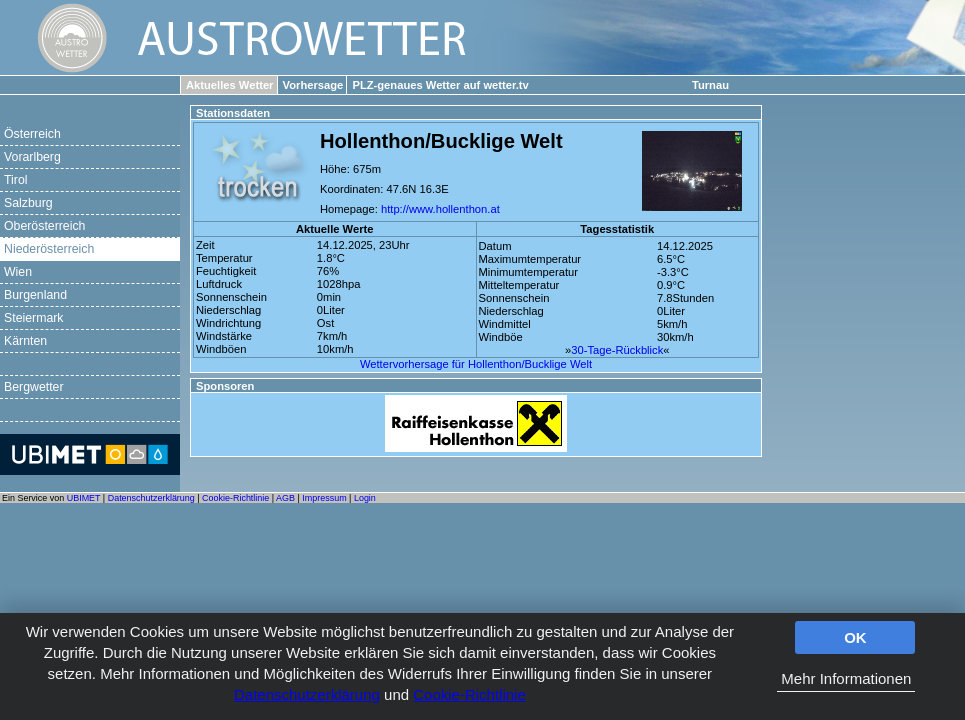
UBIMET (84, 498)
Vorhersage (313, 85)
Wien (18, 272)
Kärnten (25, 341)
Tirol (15, 180)
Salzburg (28, 203)
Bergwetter (34, 387)
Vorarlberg (32, 157)
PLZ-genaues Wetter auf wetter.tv (440, 85)
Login (365, 498)
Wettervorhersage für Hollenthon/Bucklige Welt (476, 364)
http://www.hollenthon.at (440, 209)
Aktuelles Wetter (229, 85)
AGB (285, 498)
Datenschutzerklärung (307, 694)
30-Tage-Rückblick (617, 350)
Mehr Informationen (846, 678)
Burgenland (35, 295)
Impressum (324, 498)
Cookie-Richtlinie (469, 694)
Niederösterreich (49, 249)
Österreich (32, 134)
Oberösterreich (44, 226)
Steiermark (34, 318)
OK (855, 637)
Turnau (710, 85)
